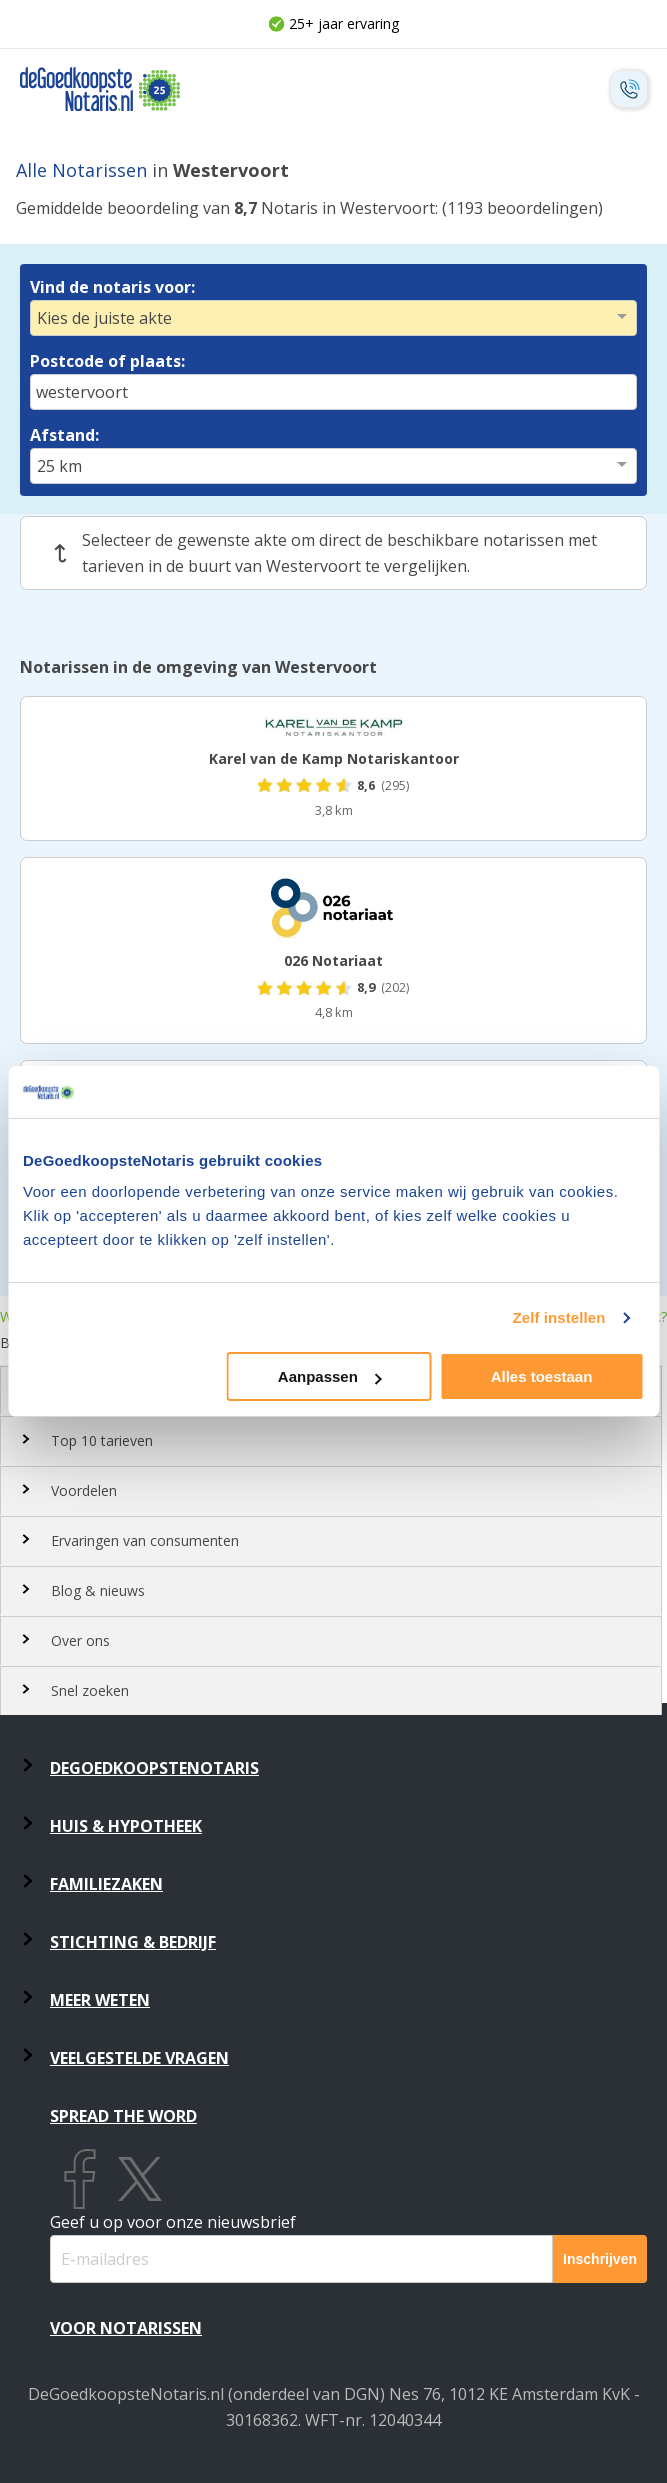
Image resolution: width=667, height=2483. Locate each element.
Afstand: (64, 435)
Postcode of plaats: (107, 361)
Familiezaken (106, 1884)
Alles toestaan (542, 1376)
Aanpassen (330, 1376)
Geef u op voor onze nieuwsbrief (173, 2222)
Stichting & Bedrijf (133, 1942)
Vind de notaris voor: (112, 287)
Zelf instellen (558, 1317)
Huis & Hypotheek (126, 1826)
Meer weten (100, 2000)
